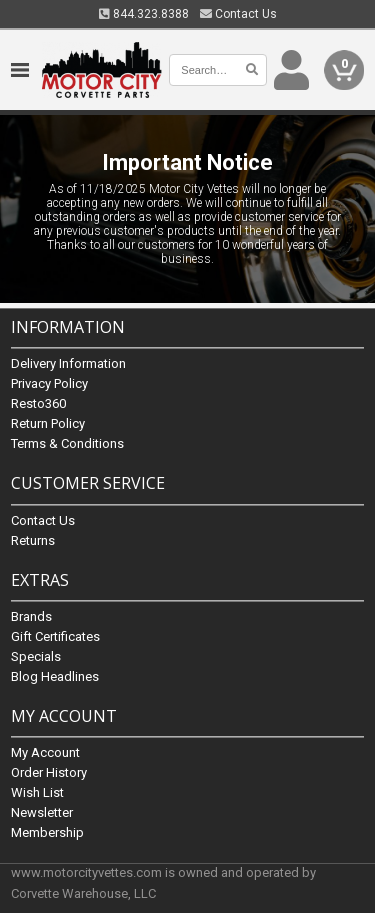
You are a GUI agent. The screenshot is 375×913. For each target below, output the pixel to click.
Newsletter (42, 812)
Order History (49, 772)
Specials (36, 656)
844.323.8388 (144, 14)
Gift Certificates (55, 636)
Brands (31, 616)
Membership (47, 832)
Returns (33, 540)
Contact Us (238, 14)
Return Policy (48, 424)
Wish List (37, 792)
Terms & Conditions (67, 444)
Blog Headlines (55, 676)
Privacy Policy (49, 384)
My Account (45, 752)
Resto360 (38, 404)
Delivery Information (68, 364)
